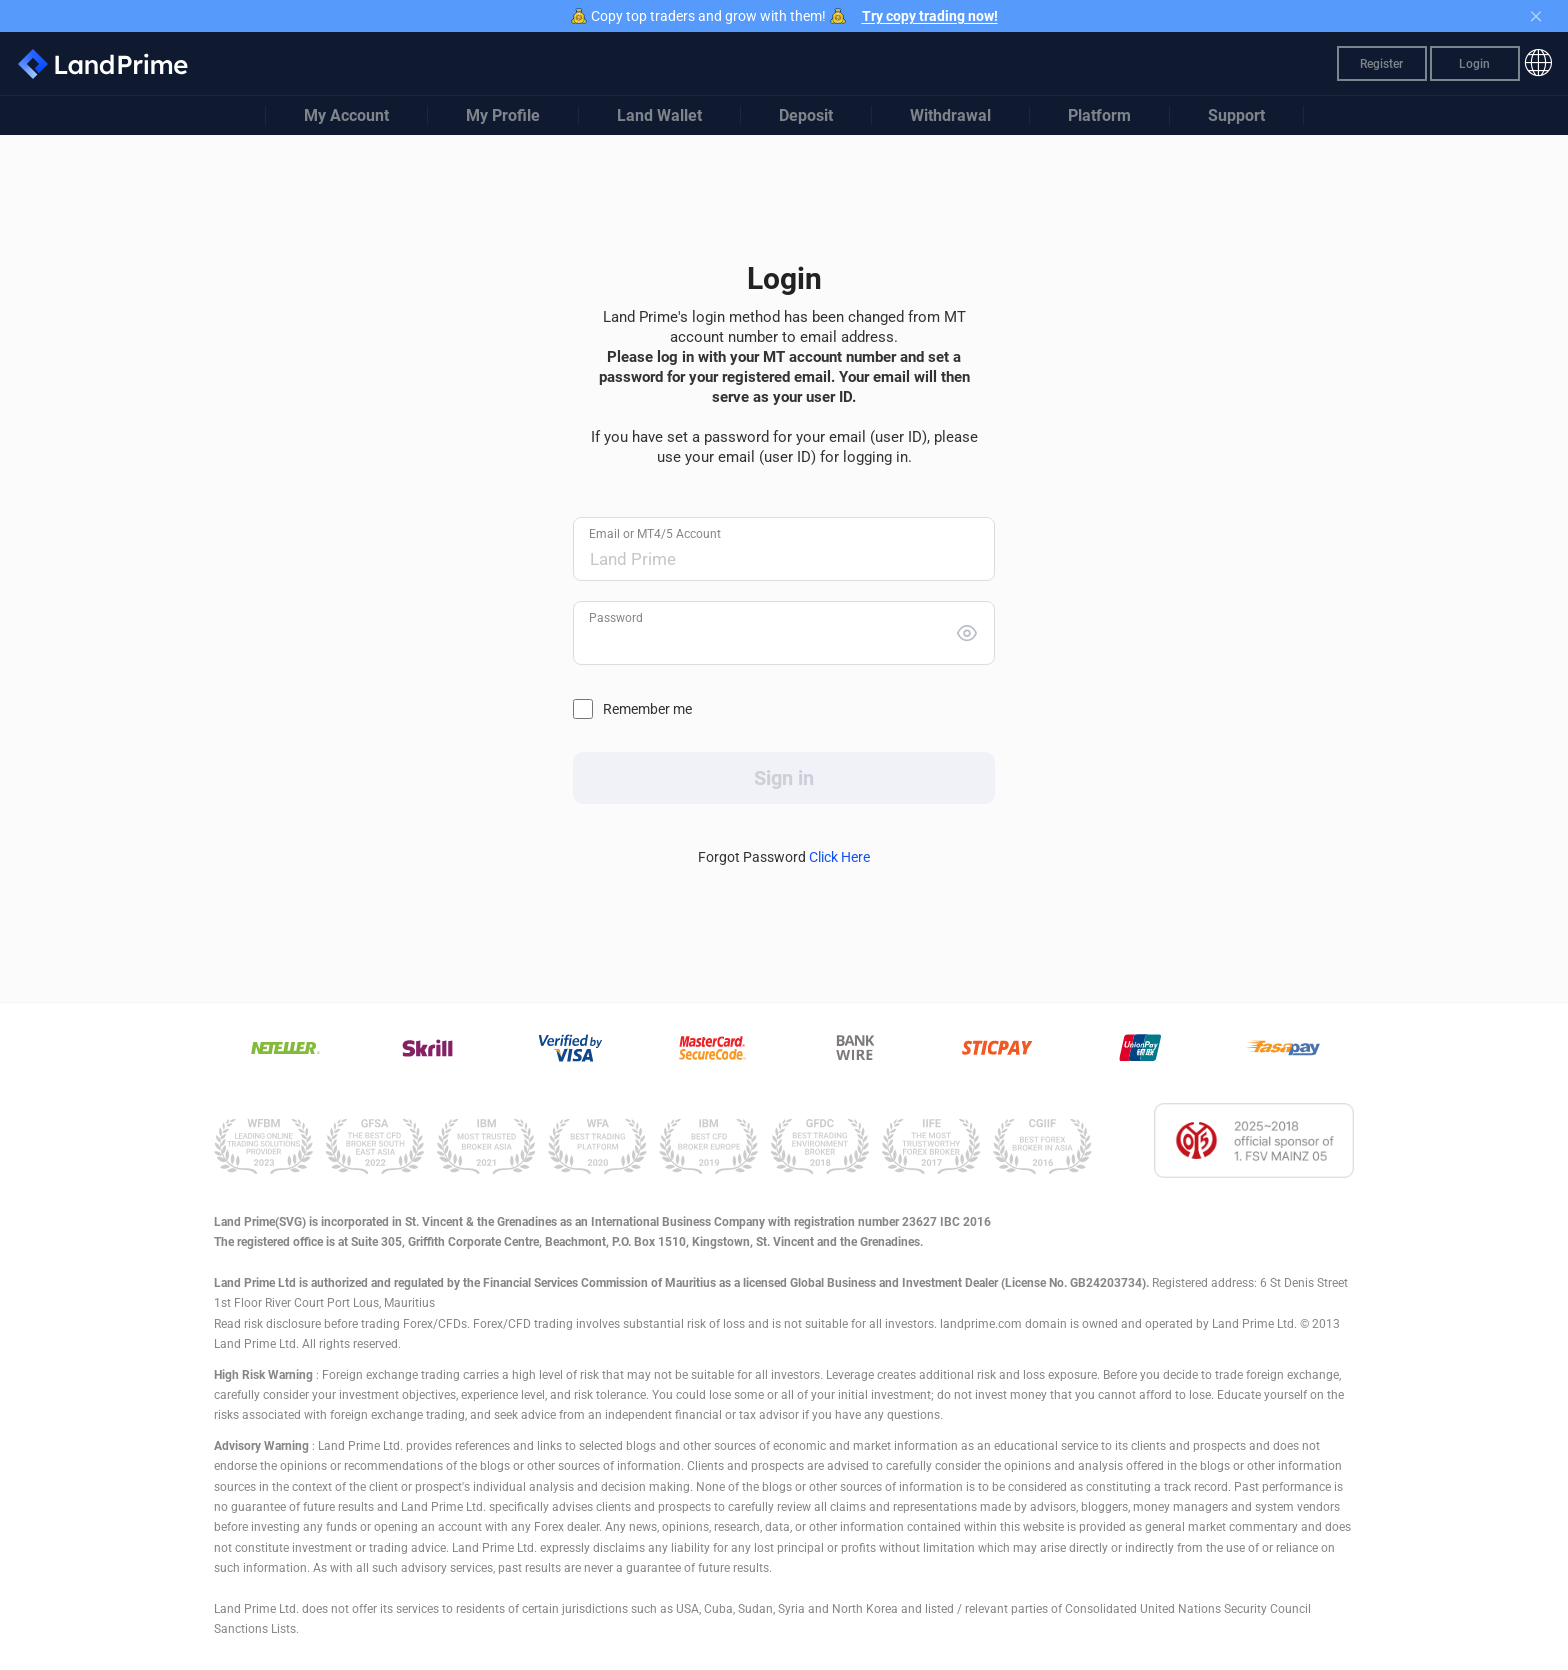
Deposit (806, 115)
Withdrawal (950, 115)
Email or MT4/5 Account (655, 534)
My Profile (503, 115)
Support (1236, 115)
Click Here (839, 857)
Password (616, 618)
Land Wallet (659, 115)
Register (1381, 64)
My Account (346, 115)
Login (1474, 64)
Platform (1099, 115)
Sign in (784, 778)
